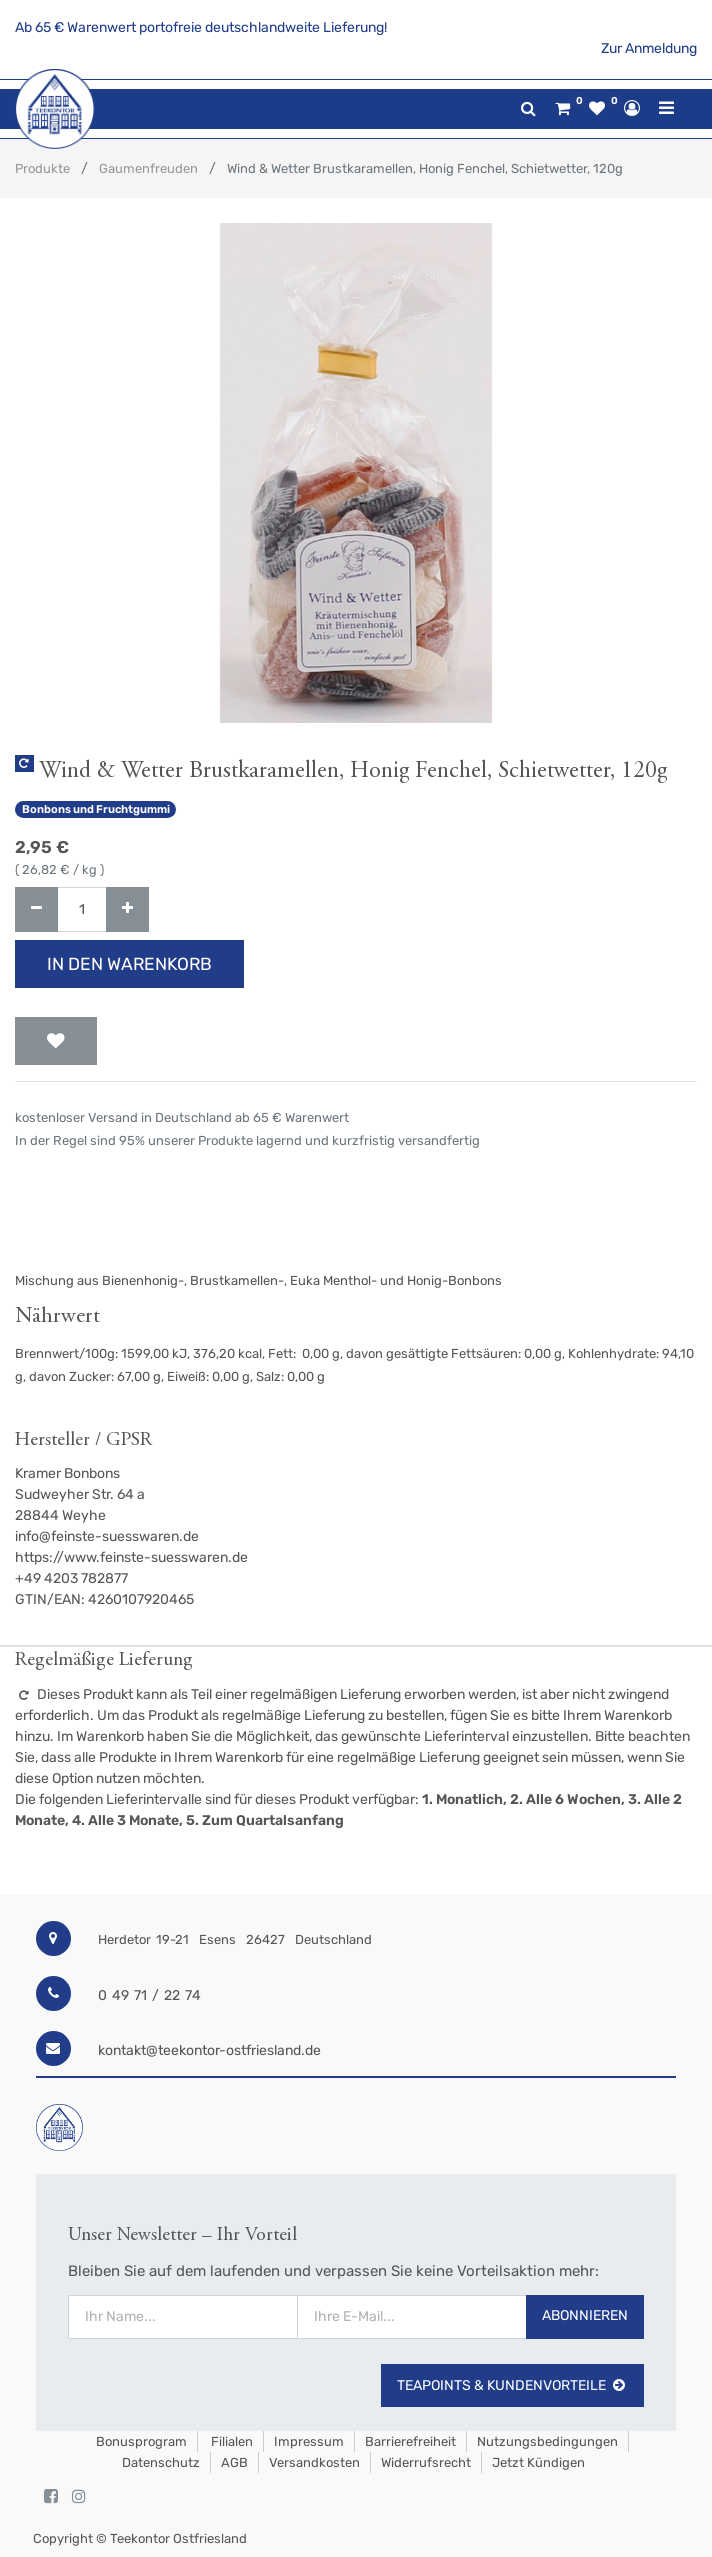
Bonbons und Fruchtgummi (96, 809)
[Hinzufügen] (127, 909)
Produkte (42, 168)
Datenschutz (161, 2462)
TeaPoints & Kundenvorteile (512, 2385)
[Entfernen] (36, 909)
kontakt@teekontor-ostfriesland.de (209, 2050)
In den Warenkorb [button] (129, 964)
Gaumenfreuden (148, 168)
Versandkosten (314, 2462)
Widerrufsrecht (426, 2462)
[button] (56, 1041)
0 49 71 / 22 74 (149, 1995)
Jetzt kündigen (538, 2462)
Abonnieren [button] (585, 2315)
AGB (234, 2462)
